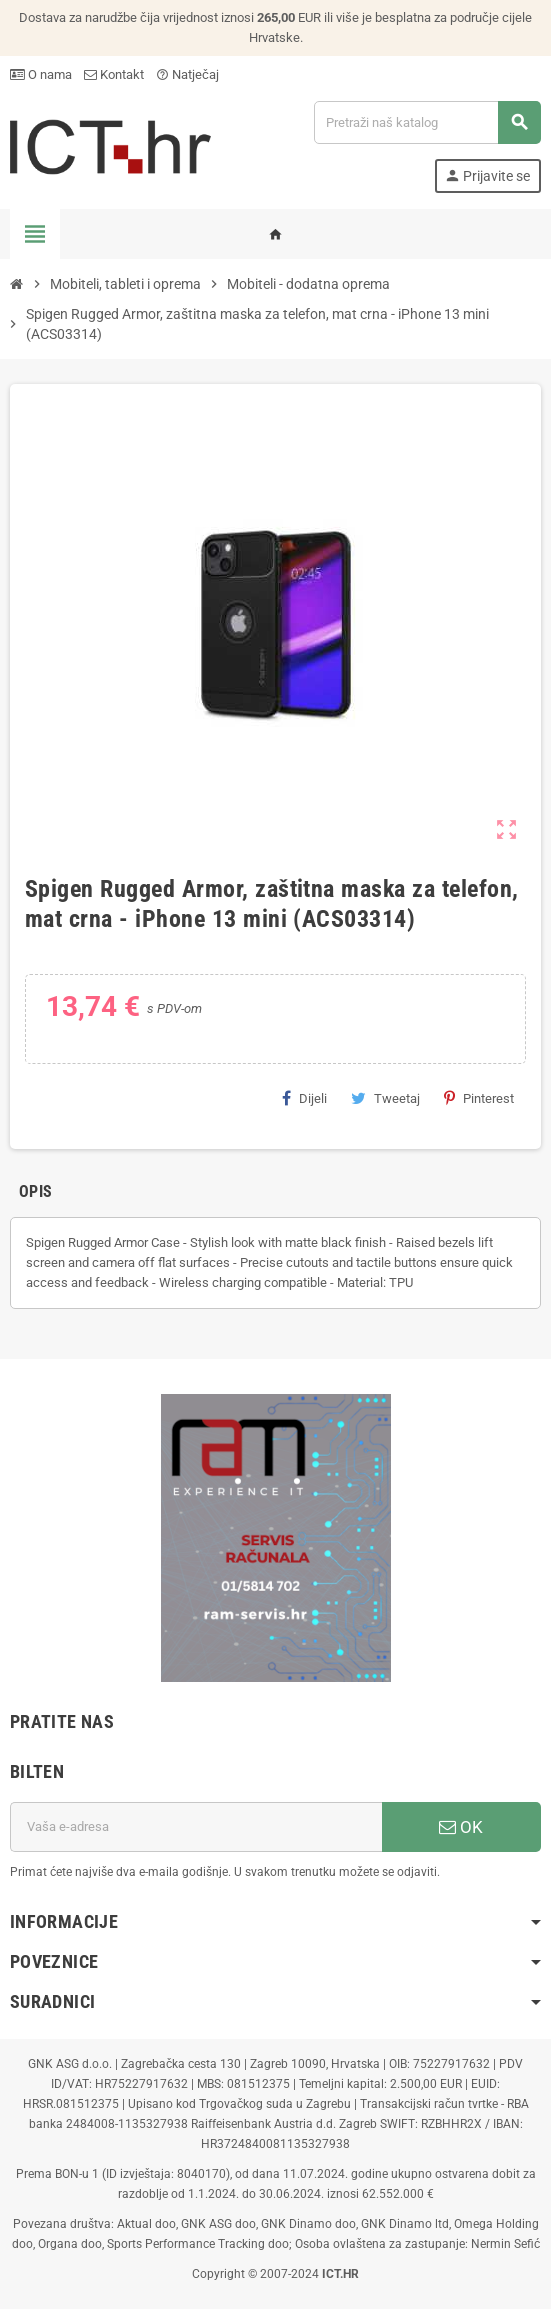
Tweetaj (385, 1098)
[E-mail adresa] (196, 1827)
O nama (41, 74)
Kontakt (114, 74)
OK (461, 1827)
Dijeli (304, 1098)
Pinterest (479, 1098)
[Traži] (427, 122)
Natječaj (187, 74)
